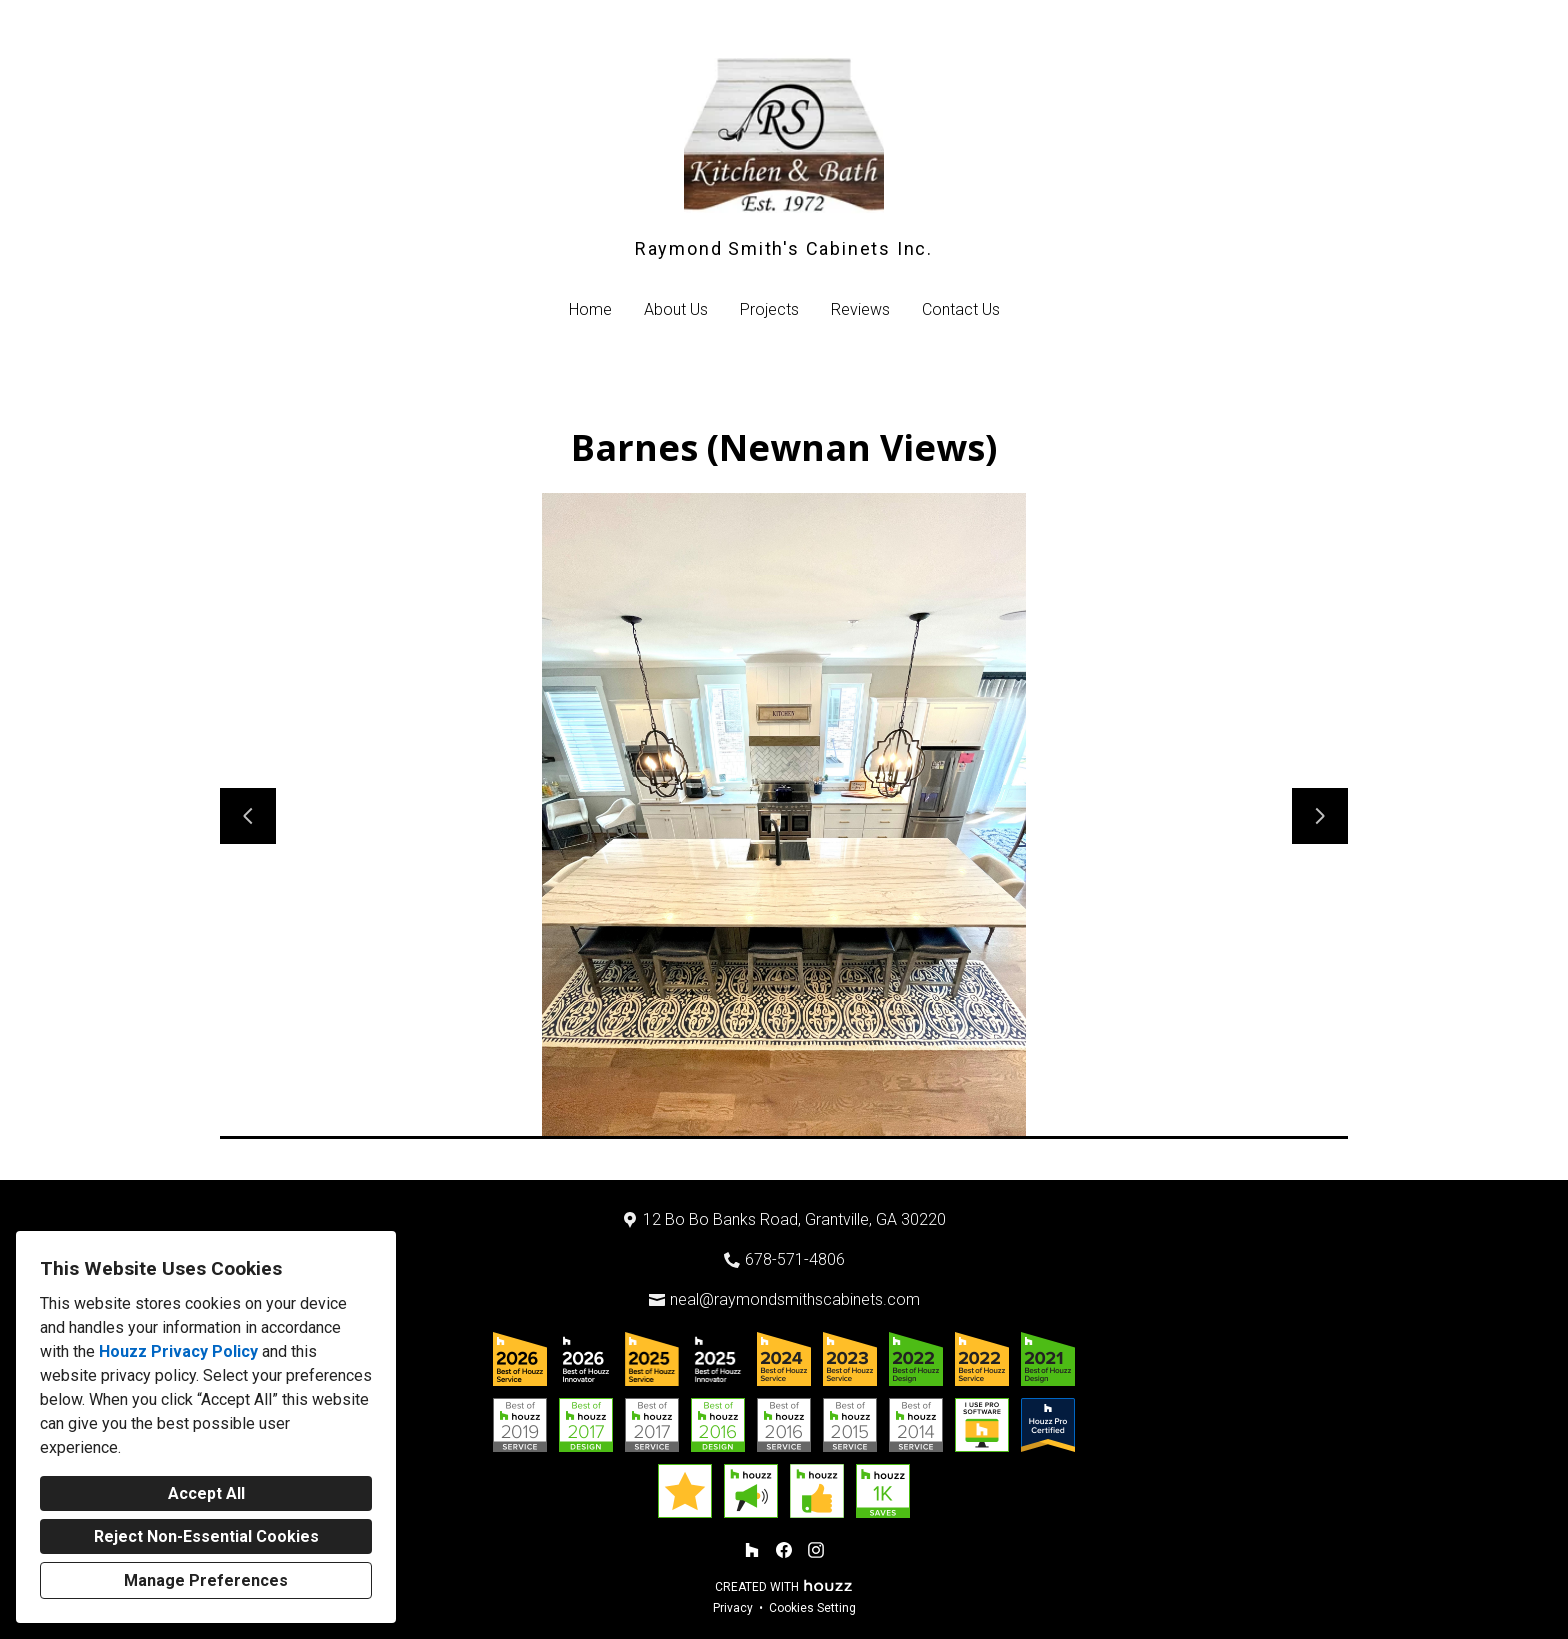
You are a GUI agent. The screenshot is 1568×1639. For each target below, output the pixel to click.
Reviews (860, 309)
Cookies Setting (812, 1608)
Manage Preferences (206, 1580)
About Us (676, 309)
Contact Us (961, 309)
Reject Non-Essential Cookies (206, 1536)
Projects (769, 309)
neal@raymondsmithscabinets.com (795, 1299)
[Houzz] (752, 1550)
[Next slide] (1320, 816)
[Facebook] (784, 1550)
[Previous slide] (248, 816)
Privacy (733, 1608)
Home (590, 309)
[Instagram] (816, 1550)
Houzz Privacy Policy (178, 1351)
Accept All (206, 1493)
